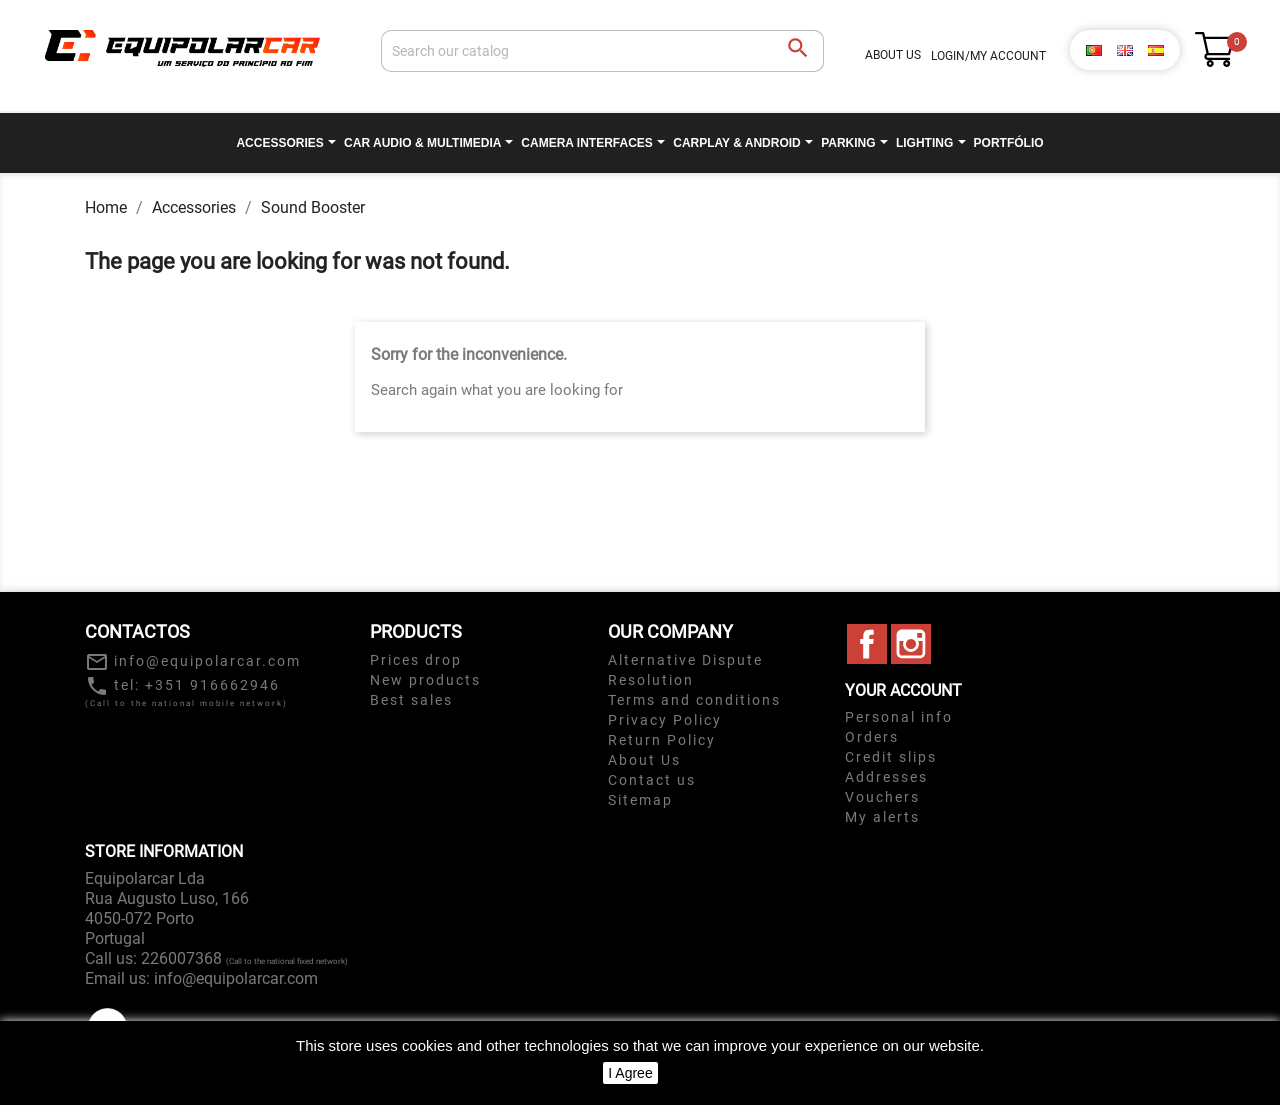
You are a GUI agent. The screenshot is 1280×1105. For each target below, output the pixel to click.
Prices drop (416, 660)
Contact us (652, 780)
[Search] (602, 51)
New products (425, 680)
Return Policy (662, 740)
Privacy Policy (665, 720)
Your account (903, 690)
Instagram (911, 644)
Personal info (899, 717)
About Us (893, 55)
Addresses (886, 777)
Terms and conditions (694, 700)
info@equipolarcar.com (236, 978)
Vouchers (882, 797)
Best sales (411, 700)
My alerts (882, 817)
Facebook (867, 644)
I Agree (630, 1073)
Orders (872, 737)
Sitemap (640, 800)
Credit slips (891, 757)
